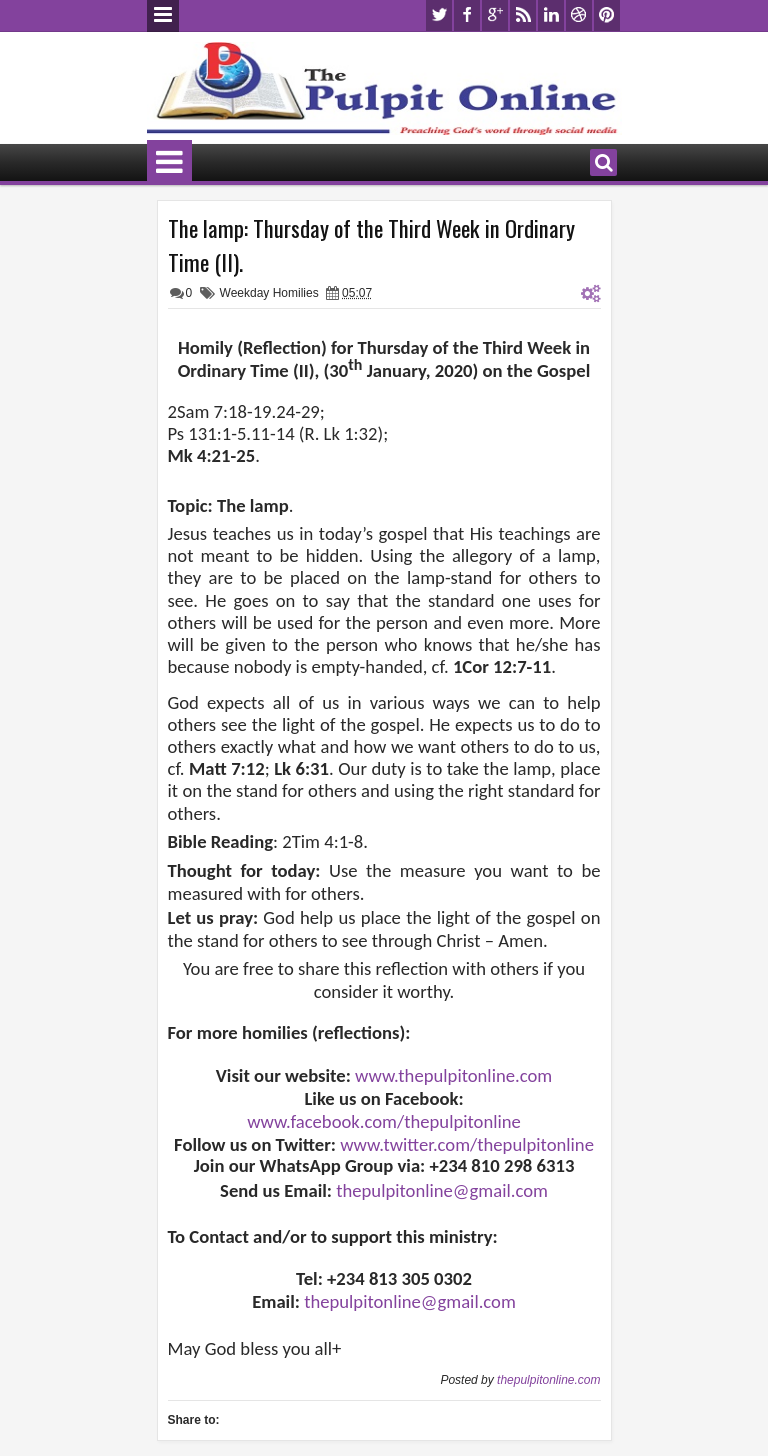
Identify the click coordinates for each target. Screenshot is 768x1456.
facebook (467, 15)
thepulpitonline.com (548, 1380)
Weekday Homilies (269, 293)
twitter (439, 15)
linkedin (551, 15)
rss (523, 15)
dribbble (579, 15)
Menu (163, 16)
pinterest (607, 15)
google (495, 15)
